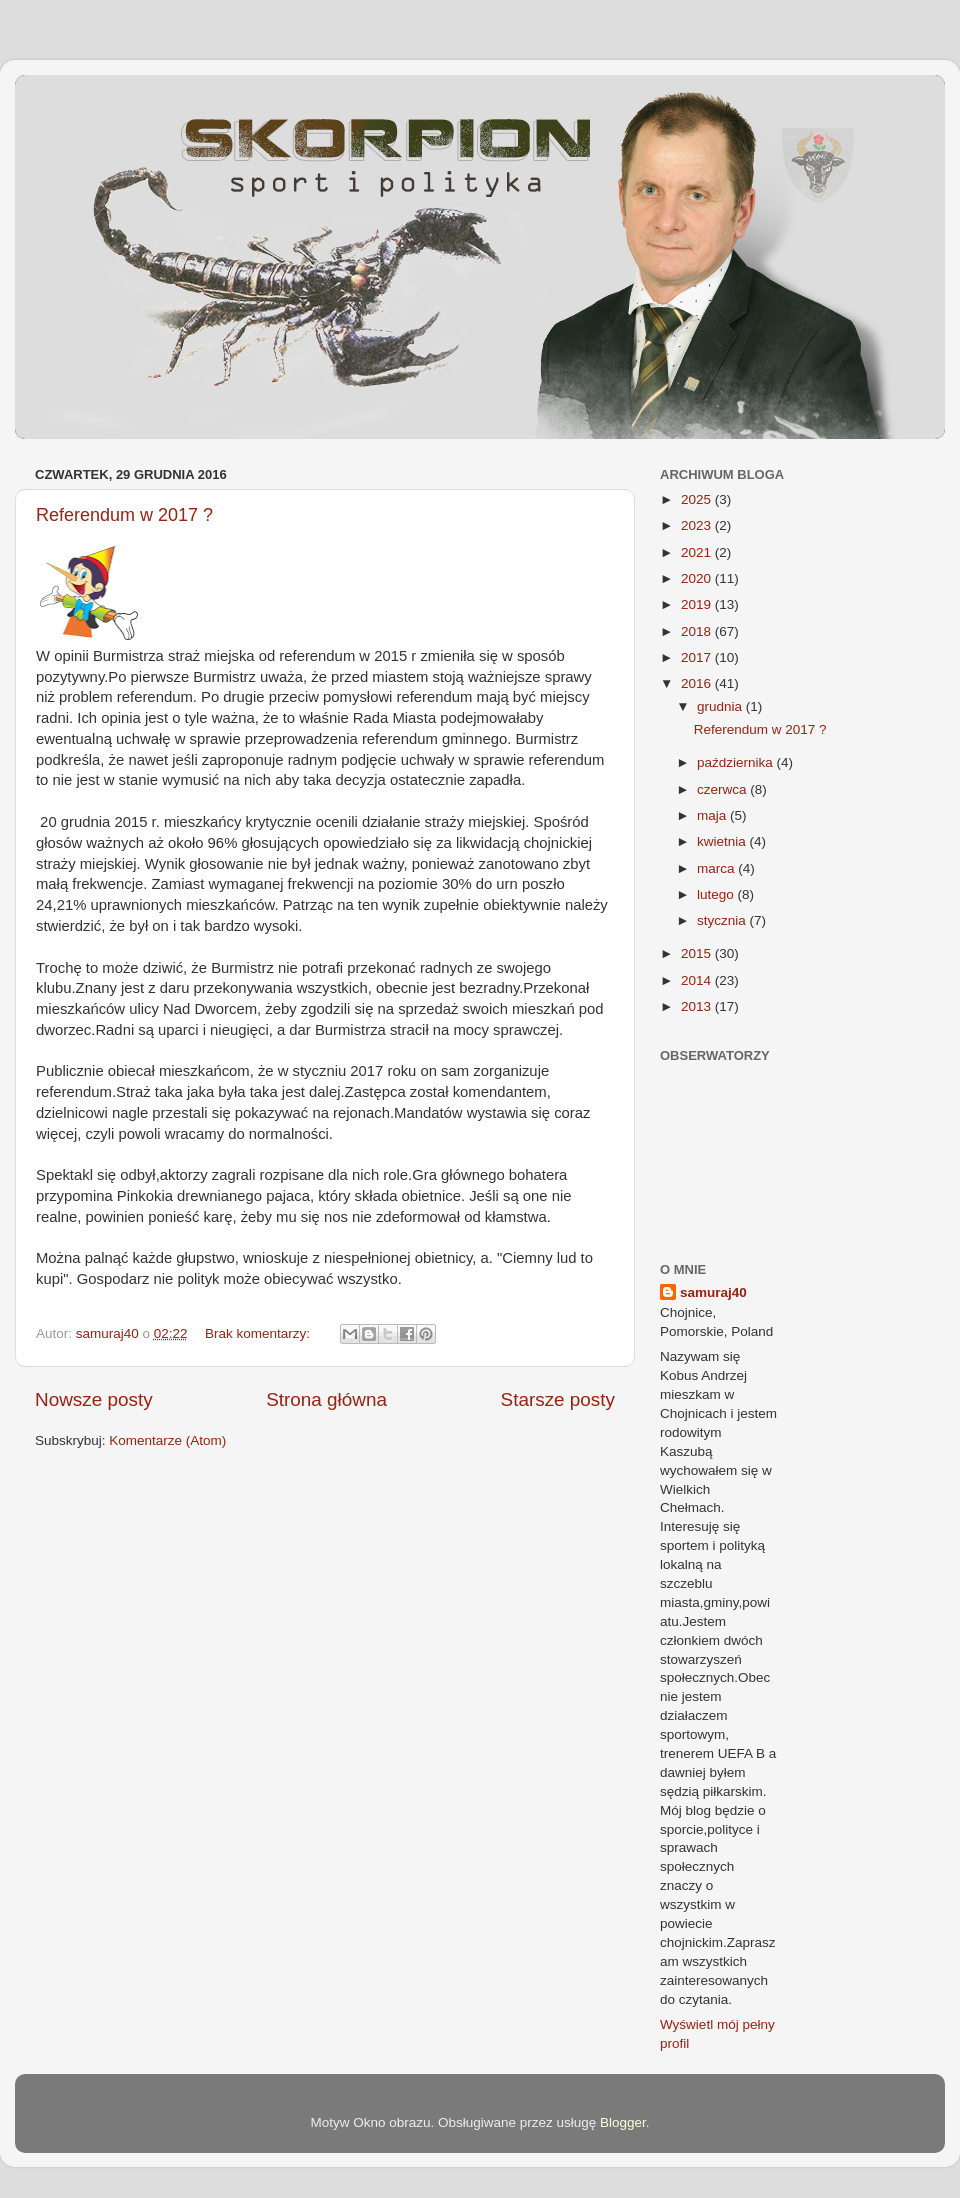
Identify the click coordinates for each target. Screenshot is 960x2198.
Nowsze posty (94, 1399)
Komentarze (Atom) (167, 1440)
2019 (698, 604)
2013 (698, 1006)
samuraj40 (713, 1292)
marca (717, 868)
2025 (698, 499)
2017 (698, 657)
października (737, 762)
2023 (698, 525)
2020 (698, 578)
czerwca (723, 789)
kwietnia (723, 841)
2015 (698, 953)
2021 (698, 552)
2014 (698, 980)
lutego (717, 894)
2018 (698, 631)
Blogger (623, 2122)
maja (713, 815)
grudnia (721, 706)
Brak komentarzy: (259, 1333)
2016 (698, 683)
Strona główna (326, 1399)
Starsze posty (558, 1399)
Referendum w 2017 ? (124, 515)
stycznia (723, 920)
